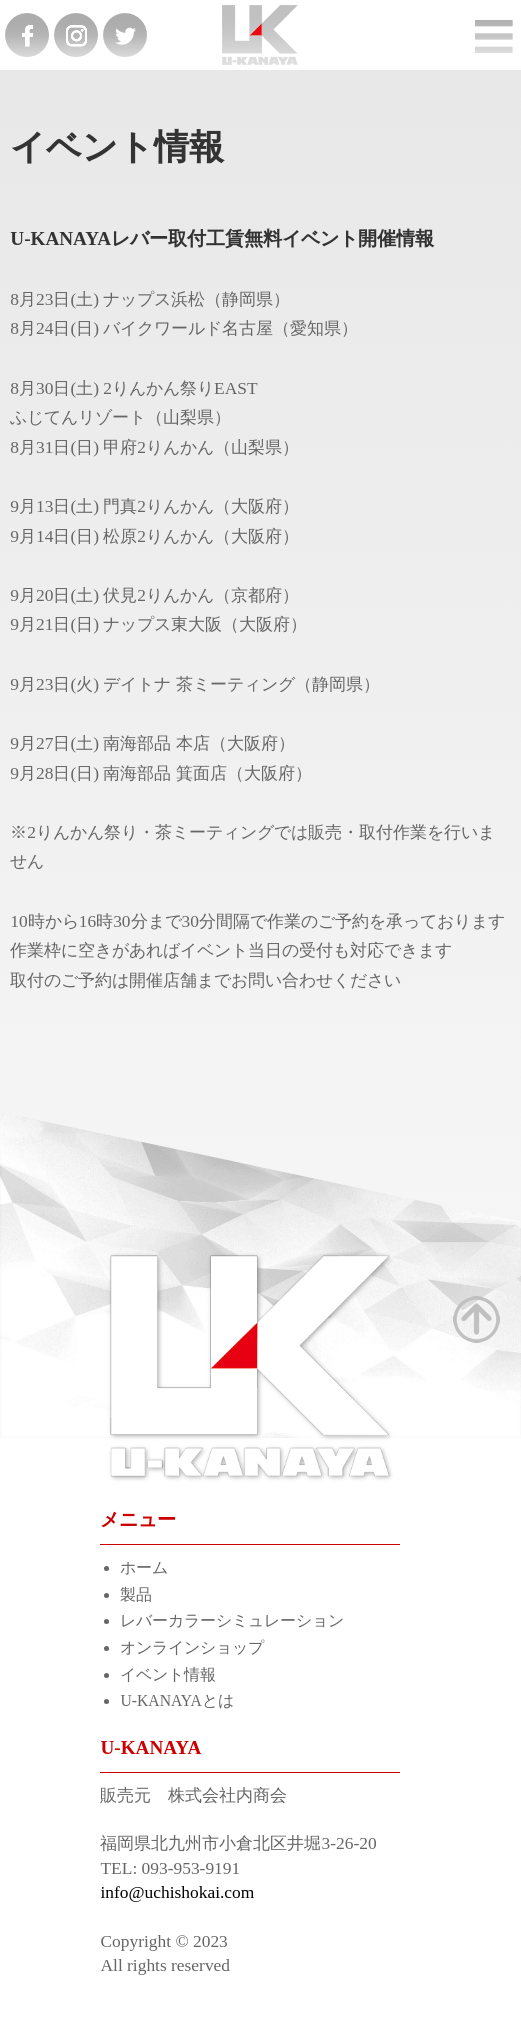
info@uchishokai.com (177, 1892)
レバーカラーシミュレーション (232, 1620)
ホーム (144, 1567)
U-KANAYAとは (176, 1700)
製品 (136, 1594)
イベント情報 (168, 1674)
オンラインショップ (192, 1647)
